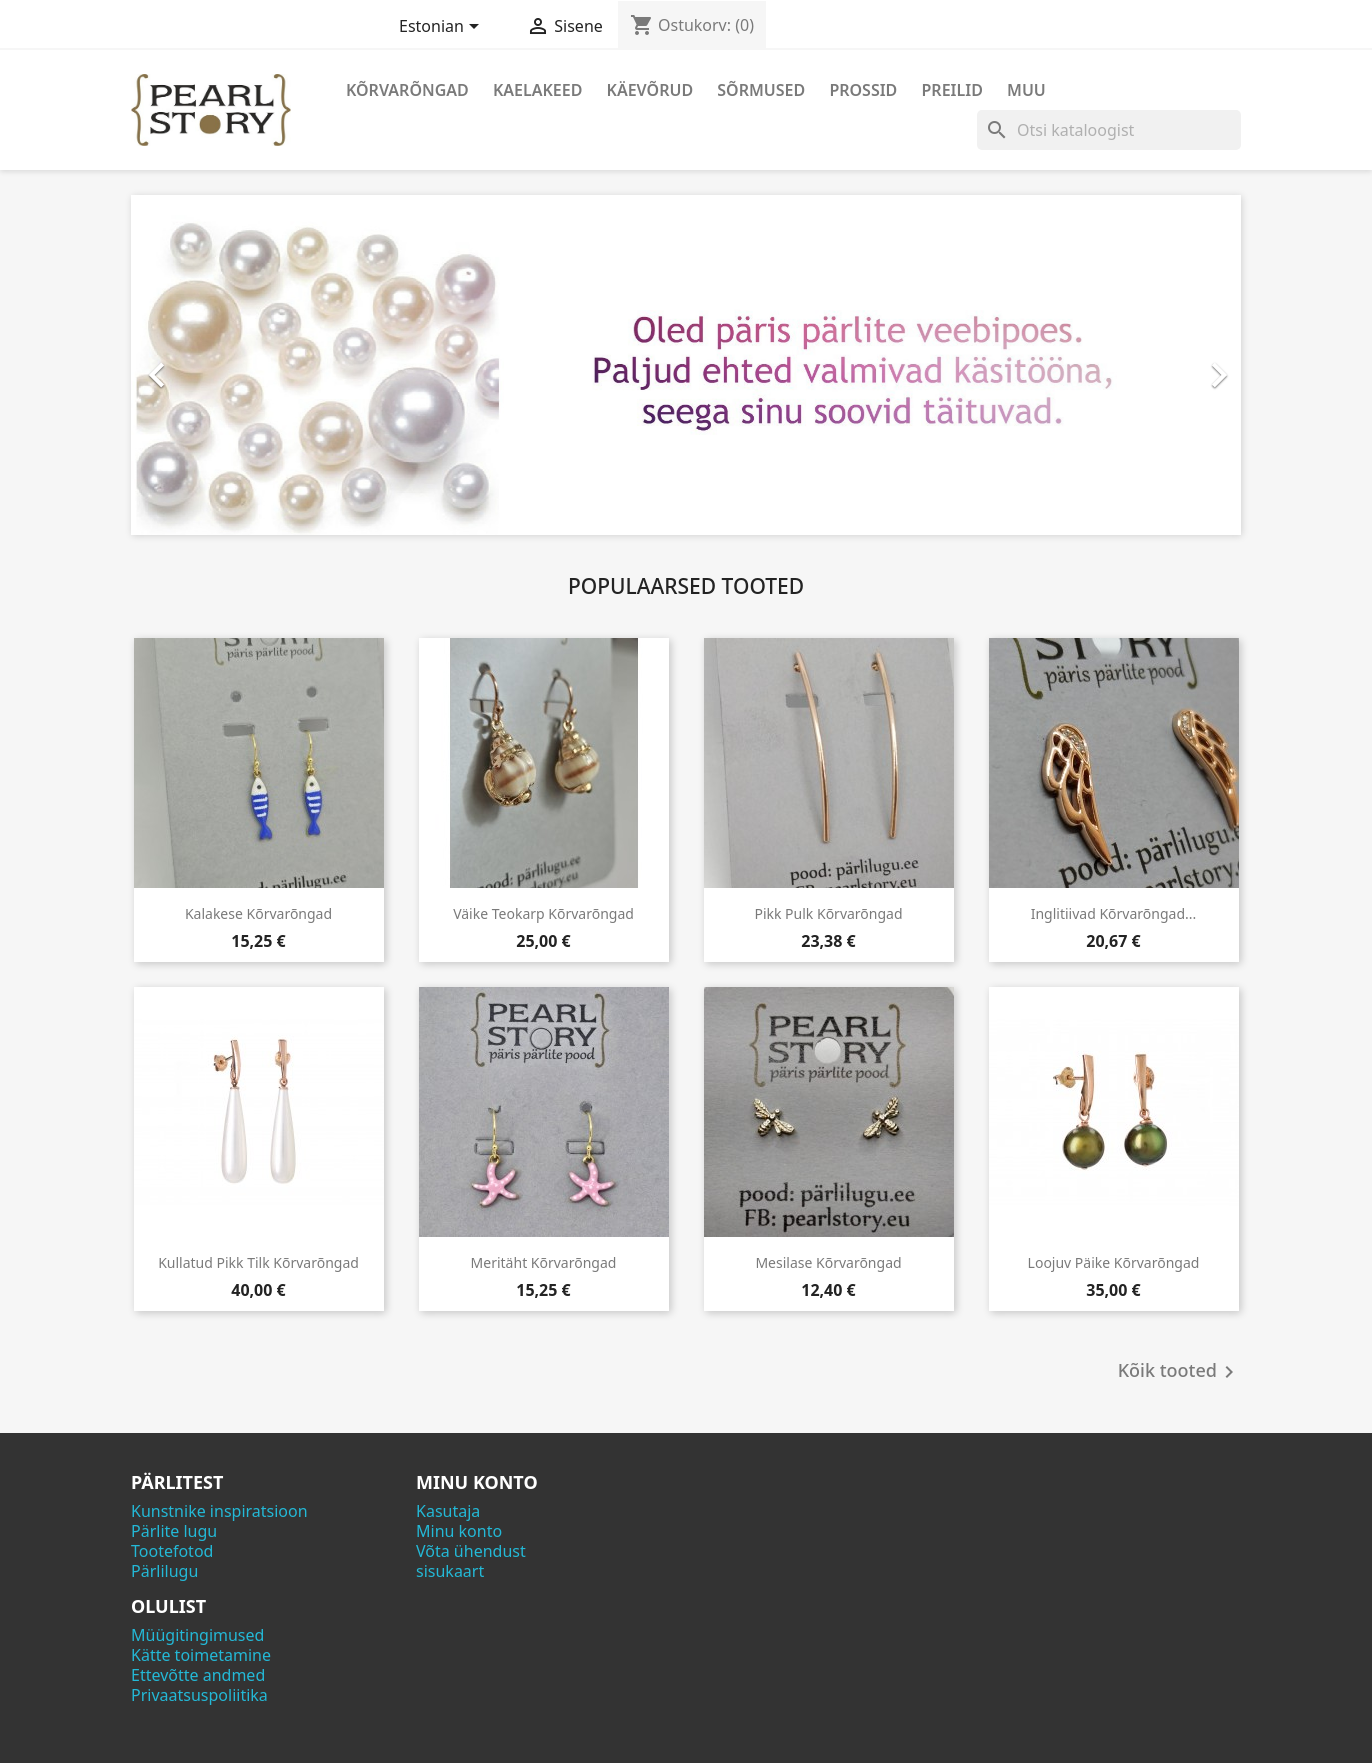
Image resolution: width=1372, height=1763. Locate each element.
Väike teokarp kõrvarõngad (543, 913)
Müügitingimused (197, 1635)
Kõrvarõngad (407, 90)
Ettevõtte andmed (198, 1675)
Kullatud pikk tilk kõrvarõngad (258, 1262)
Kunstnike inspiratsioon (219, 1511)
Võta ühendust (471, 1551)
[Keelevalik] (442, 28)
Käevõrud (650, 90)
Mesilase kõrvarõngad (828, 1262)
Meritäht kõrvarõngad (544, 1262)
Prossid (863, 90)
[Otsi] (1109, 130)
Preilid (952, 90)
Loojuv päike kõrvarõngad (1114, 1262)
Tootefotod (172, 1551)
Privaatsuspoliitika (199, 1695)
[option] (686, 365)
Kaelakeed (537, 90)
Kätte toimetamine (201, 1655)
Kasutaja (448, 1511)
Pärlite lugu (174, 1531)
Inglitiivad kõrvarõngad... (1114, 913)
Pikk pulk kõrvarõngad (828, 913)
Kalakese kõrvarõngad (258, 913)
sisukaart (450, 1571)
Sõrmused (761, 90)
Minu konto (459, 1531)
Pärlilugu (164, 1571)
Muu (1026, 90)
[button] (214, 365)
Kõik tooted (1179, 1372)
